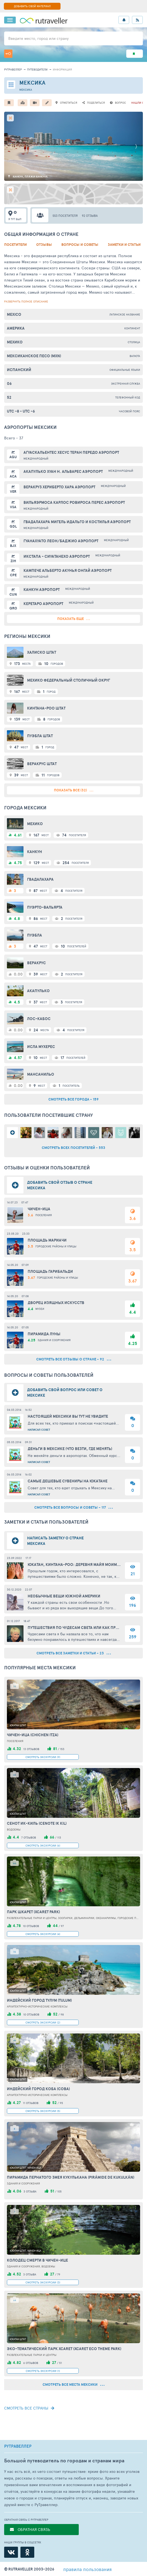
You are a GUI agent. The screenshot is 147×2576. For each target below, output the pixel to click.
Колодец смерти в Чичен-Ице (37, 2260)
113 (59, 1837)
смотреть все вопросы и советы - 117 (73, 1507)
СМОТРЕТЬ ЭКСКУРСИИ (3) (42, 2282)
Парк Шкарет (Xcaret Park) (33, 1912)
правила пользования (87, 2569)
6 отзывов (30, 2363)
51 (60, 2363)
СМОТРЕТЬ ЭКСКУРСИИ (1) (43, 2371)
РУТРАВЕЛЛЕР (18, 2446)
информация (62, 69)
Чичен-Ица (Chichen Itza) (32, 1735)
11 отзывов (30, 2103)
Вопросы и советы (79, 244)
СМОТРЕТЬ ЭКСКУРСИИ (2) (42, 2022)
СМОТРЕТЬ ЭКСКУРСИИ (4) (42, 1934)
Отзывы (44, 244)
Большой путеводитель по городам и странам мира (64, 2460)
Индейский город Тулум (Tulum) (39, 2000)
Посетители (15, 244)
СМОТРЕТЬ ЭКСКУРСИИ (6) (42, 1845)
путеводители (37, 69)
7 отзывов (28, 1837)
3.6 (132, 1218)
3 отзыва (29, 2191)
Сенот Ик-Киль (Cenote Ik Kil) (37, 1823)
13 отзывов (31, 1749)
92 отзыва (90, 215)
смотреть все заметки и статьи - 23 (73, 1653)
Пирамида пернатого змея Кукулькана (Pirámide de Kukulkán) (70, 2177)
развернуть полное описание (26, 301)
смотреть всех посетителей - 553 (73, 1147)
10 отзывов (31, 1926)
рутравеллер (13, 69)
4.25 (132, 1343)
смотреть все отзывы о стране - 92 (73, 1359)
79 (58, 2274)
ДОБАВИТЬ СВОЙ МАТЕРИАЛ (32, 6)
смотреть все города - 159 (73, 1099)
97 (62, 1926)
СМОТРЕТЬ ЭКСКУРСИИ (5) (42, 2111)
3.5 (132, 1249)
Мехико (15, 342)
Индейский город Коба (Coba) (38, 2089)
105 (59, 2191)
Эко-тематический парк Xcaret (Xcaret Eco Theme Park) (64, 2348)
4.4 (132, 1312)
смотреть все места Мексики (73, 2384)
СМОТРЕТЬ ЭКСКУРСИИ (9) (42, 1757)
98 (62, 2014)
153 (62, 1749)
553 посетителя (65, 215)
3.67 (132, 1280)
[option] (73, 146)
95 (61, 2103)
